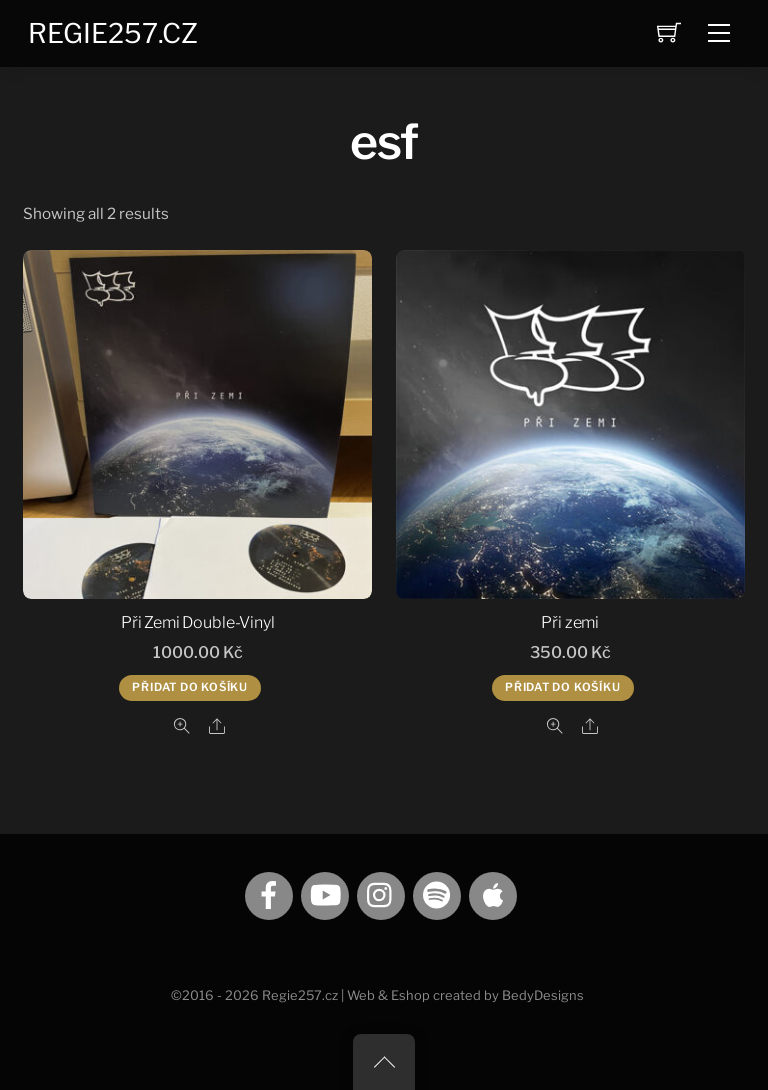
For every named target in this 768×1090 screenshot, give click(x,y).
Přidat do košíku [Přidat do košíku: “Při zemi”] (563, 687)
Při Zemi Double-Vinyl (198, 622)
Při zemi (570, 622)
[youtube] (325, 894)
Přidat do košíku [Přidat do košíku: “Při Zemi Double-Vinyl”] (190, 687)
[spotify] (437, 894)
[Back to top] (384, 1062)
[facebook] (269, 894)
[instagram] (381, 894)
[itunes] (493, 894)
